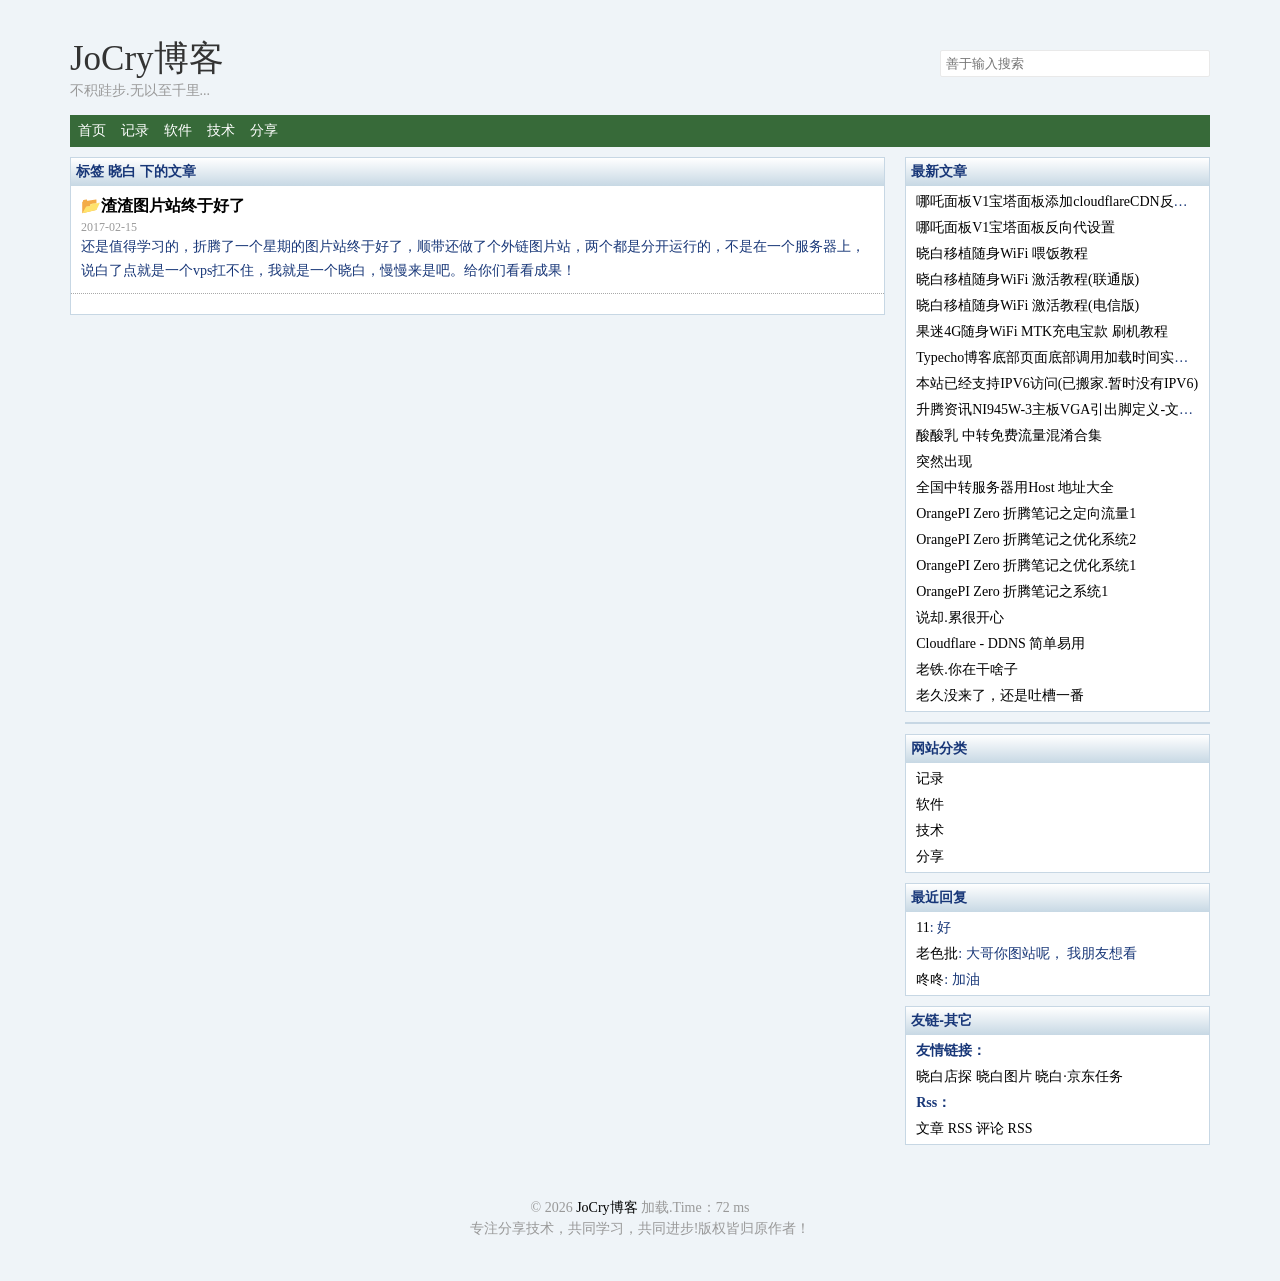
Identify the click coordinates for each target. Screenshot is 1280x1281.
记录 (135, 130)
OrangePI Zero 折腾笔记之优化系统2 (1026, 539)
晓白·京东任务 (1079, 1076)
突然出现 (944, 461)
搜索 (1194, 64)
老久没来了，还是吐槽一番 (1000, 695)
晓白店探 (944, 1076)
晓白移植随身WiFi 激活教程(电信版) (1027, 305)
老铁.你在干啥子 (967, 669)
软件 (178, 130)
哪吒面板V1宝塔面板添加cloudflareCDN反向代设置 (1072, 201)
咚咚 (930, 979)
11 (922, 927)
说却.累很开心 (960, 617)
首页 (92, 130)
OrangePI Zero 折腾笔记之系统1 (1012, 591)
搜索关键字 (939, 49)
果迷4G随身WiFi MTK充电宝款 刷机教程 (1041, 331)
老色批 (937, 953)
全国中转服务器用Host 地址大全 (1015, 487)
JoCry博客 (147, 58)
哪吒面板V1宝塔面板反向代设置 (1015, 227)
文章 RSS (944, 1128)
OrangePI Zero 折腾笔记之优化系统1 (1026, 565)
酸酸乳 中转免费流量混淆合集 (1009, 435)
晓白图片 (1004, 1076)
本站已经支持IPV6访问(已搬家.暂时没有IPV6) (1057, 383)
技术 (221, 130)
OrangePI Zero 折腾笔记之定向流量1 (1026, 513)
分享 (264, 130)
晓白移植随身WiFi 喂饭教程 (1002, 253)
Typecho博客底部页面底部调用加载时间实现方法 (1066, 357)
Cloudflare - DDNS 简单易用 (1000, 643)
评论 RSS (1004, 1128)
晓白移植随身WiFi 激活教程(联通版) (1027, 279)
